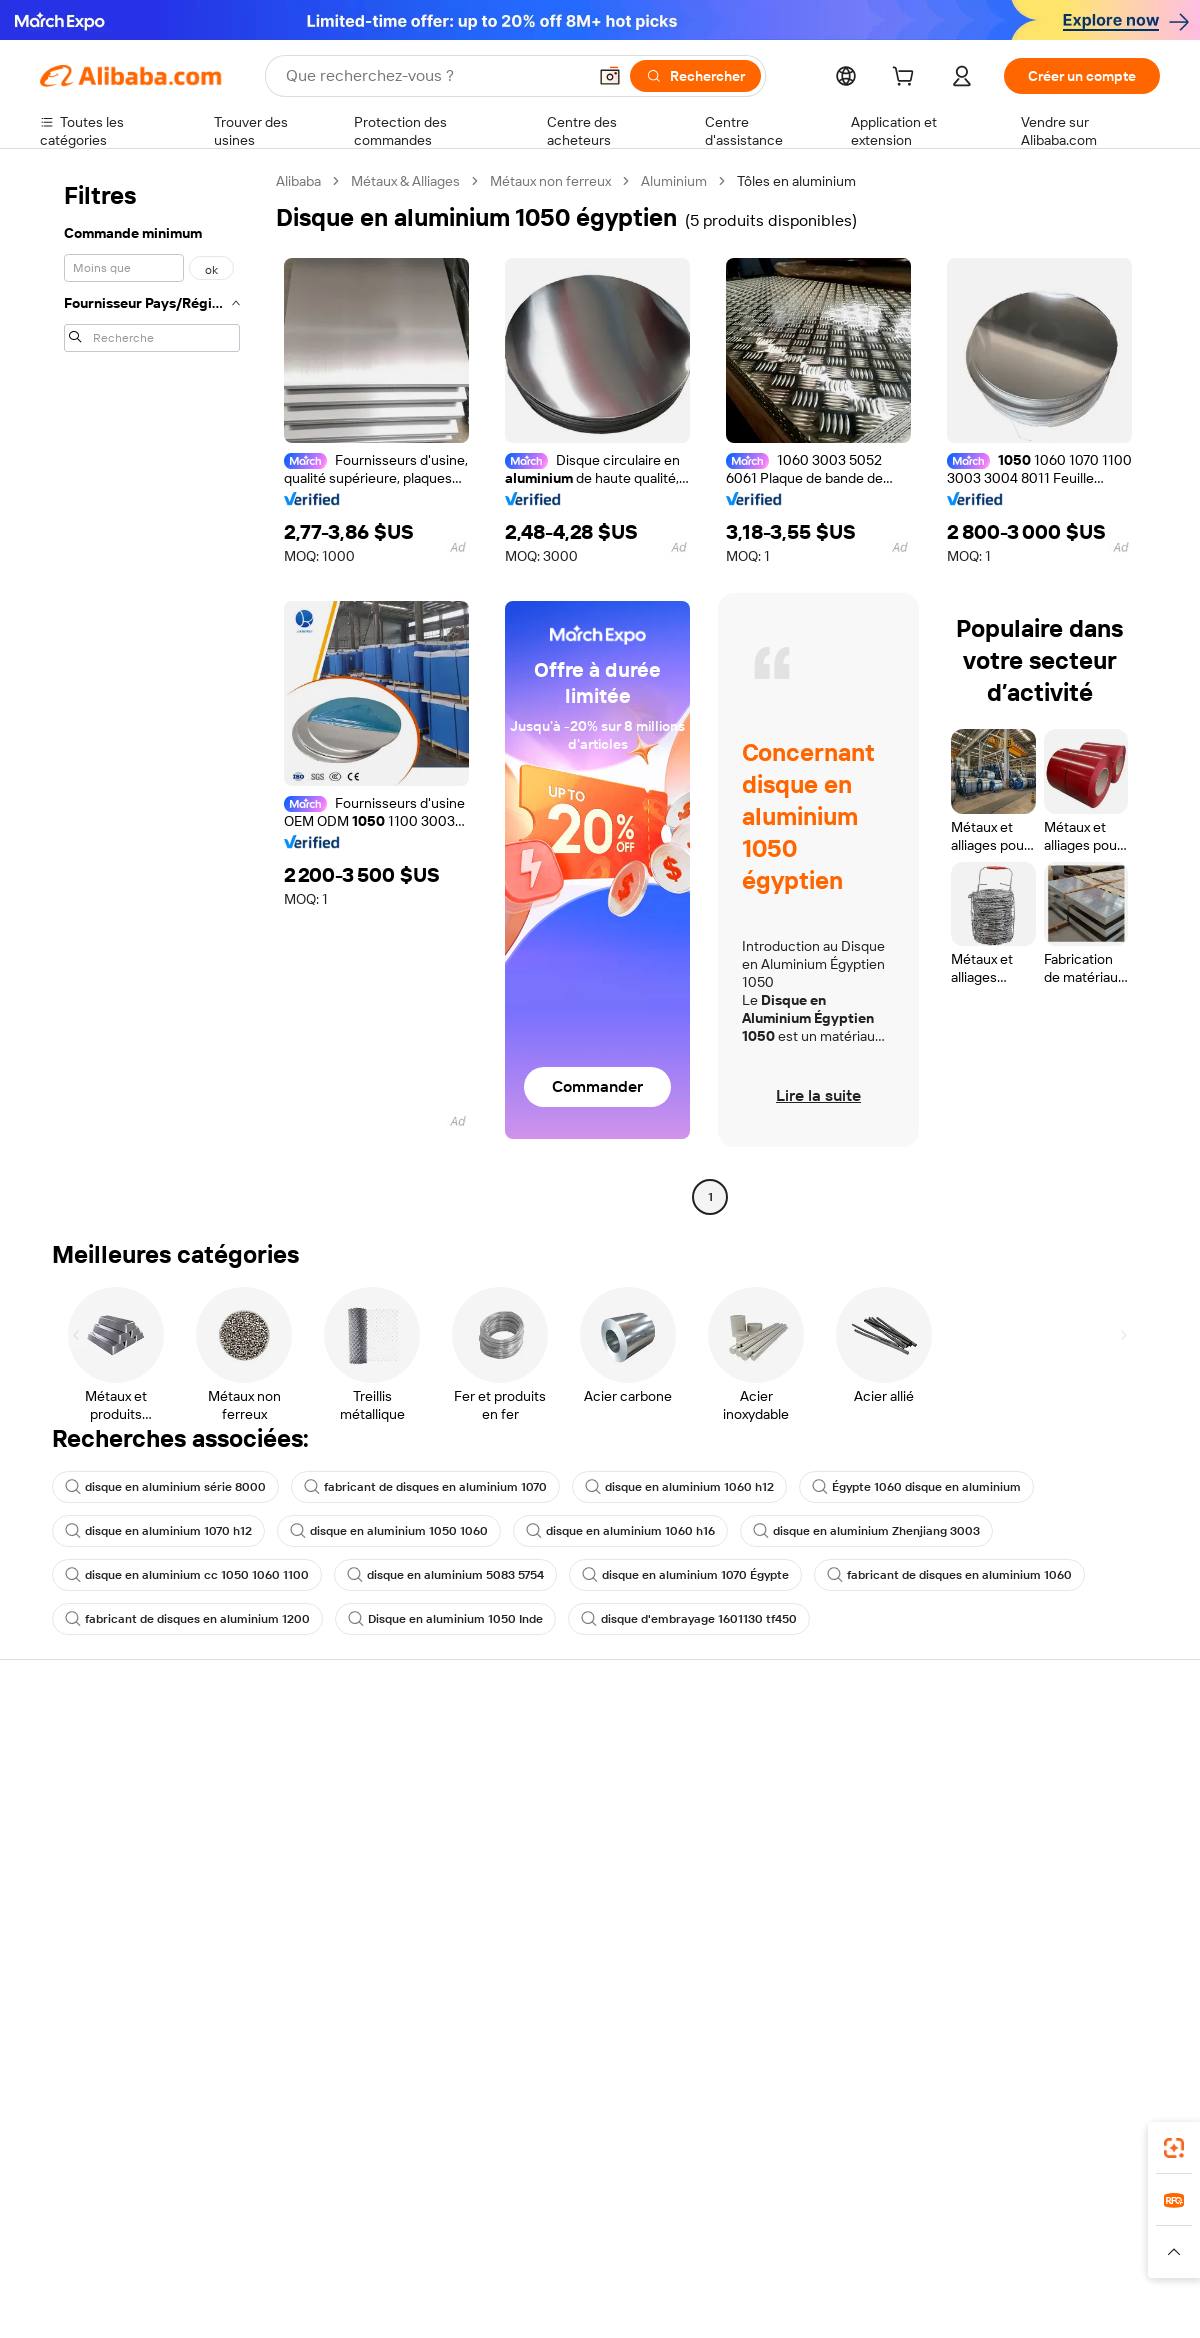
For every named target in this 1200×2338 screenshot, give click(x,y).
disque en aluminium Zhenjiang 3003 (866, 1531)
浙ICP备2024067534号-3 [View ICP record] (1084, 2300)
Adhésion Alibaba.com (569, 1811)
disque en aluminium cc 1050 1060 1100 (187, 1575)
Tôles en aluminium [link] (796, 181)
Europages (917, 2213)
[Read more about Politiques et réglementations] (115, 2252)
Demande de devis (558, 1773)
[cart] (907, 79)
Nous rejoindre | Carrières (1040, 1887)
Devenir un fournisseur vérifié (822, 1827)
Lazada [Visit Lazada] (627, 2213)
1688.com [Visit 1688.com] (367, 2213)
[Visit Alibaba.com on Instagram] (1059, 1967)
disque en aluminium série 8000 (165, 1487)
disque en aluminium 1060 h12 (679, 1487)
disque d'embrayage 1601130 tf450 (689, 1619)
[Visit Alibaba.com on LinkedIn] (999, 1967)
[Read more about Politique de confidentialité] (814, 2252)
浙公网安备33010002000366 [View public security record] (884, 2300)
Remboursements (96, 1865)
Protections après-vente (346, 1865)
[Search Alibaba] (434, 76)
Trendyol (840, 2213)
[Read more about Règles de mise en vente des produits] (425, 2252)
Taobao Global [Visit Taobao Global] (709, 2213)
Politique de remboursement (359, 1789)
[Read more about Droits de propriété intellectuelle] (635, 2252)
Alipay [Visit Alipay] (570, 2213)
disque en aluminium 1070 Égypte (685, 1575)
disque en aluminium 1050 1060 (389, 1531)
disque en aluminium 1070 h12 (158, 1531)
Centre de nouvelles (1023, 1849)
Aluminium (674, 181)
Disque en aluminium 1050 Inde (445, 1619)
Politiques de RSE (1014, 1811)
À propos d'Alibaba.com (1032, 1773)
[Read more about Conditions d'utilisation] (967, 2252)
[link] (1174, 2148)
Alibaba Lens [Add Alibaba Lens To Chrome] (131, 2124)
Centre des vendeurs (796, 1789)
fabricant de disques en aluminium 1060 (949, 1575)
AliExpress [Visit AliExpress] (288, 2213)
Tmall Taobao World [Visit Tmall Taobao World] (475, 2213)
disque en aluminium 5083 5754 (445, 1575)
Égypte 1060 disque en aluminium (916, 1487)
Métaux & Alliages (405, 181)
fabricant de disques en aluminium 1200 (187, 1619)
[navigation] (152, 691)
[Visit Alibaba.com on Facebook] (969, 1967)
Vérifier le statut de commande (136, 1827)
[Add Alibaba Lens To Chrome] (323, 2124)
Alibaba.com (824, 2124)
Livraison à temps (324, 1827)
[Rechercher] (695, 76)
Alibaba (298, 181)
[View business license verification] (773, 2300)
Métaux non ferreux (550, 181)
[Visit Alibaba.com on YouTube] (1089, 1967)
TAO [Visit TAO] (783, 2213)
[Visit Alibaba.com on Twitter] (1029, 1967)
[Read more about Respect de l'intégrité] (1105, 2252)
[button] (610, 76)
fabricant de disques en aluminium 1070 (425, 1487)
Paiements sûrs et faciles (348, 1751)
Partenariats (767, 1865)
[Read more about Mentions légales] (257, 2252)
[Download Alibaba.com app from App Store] (945, 2124)
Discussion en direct (104, 1789)
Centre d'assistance (102, 1751)
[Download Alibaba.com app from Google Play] (1092, 2124)
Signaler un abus (91, 1903)
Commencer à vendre (798, 1751)
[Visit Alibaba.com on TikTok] (1119, 1967)
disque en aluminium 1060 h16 (620, 1531)
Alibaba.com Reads (559, 1905)
